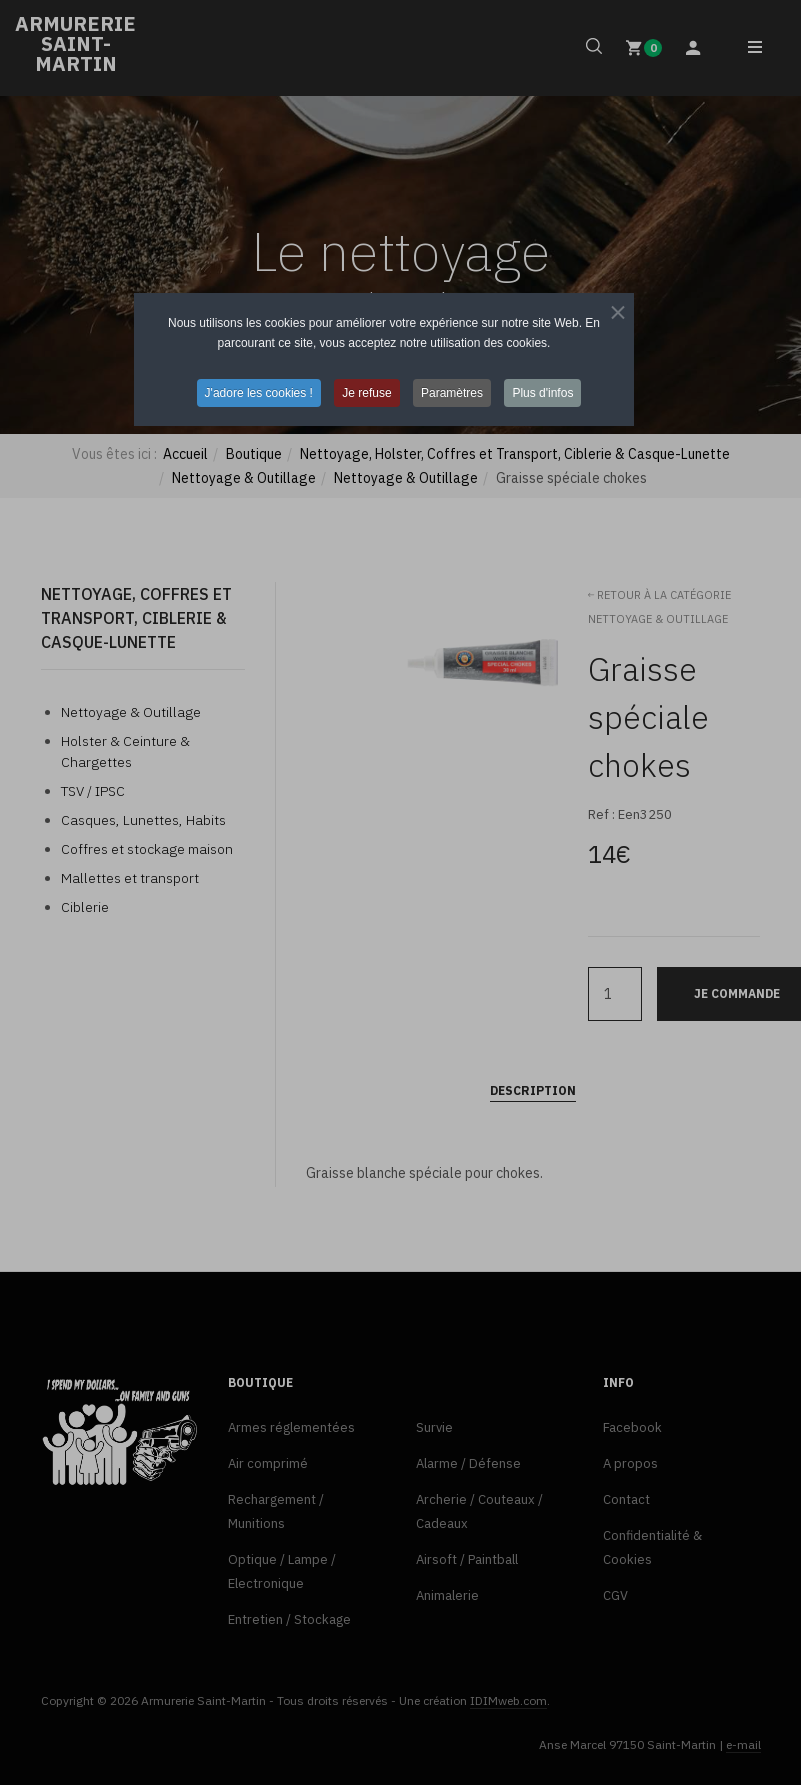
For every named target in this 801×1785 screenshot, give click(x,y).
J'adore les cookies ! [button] (259, 393)
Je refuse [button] (366, 393)
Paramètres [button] (452, 393)
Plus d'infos (542, 393)
